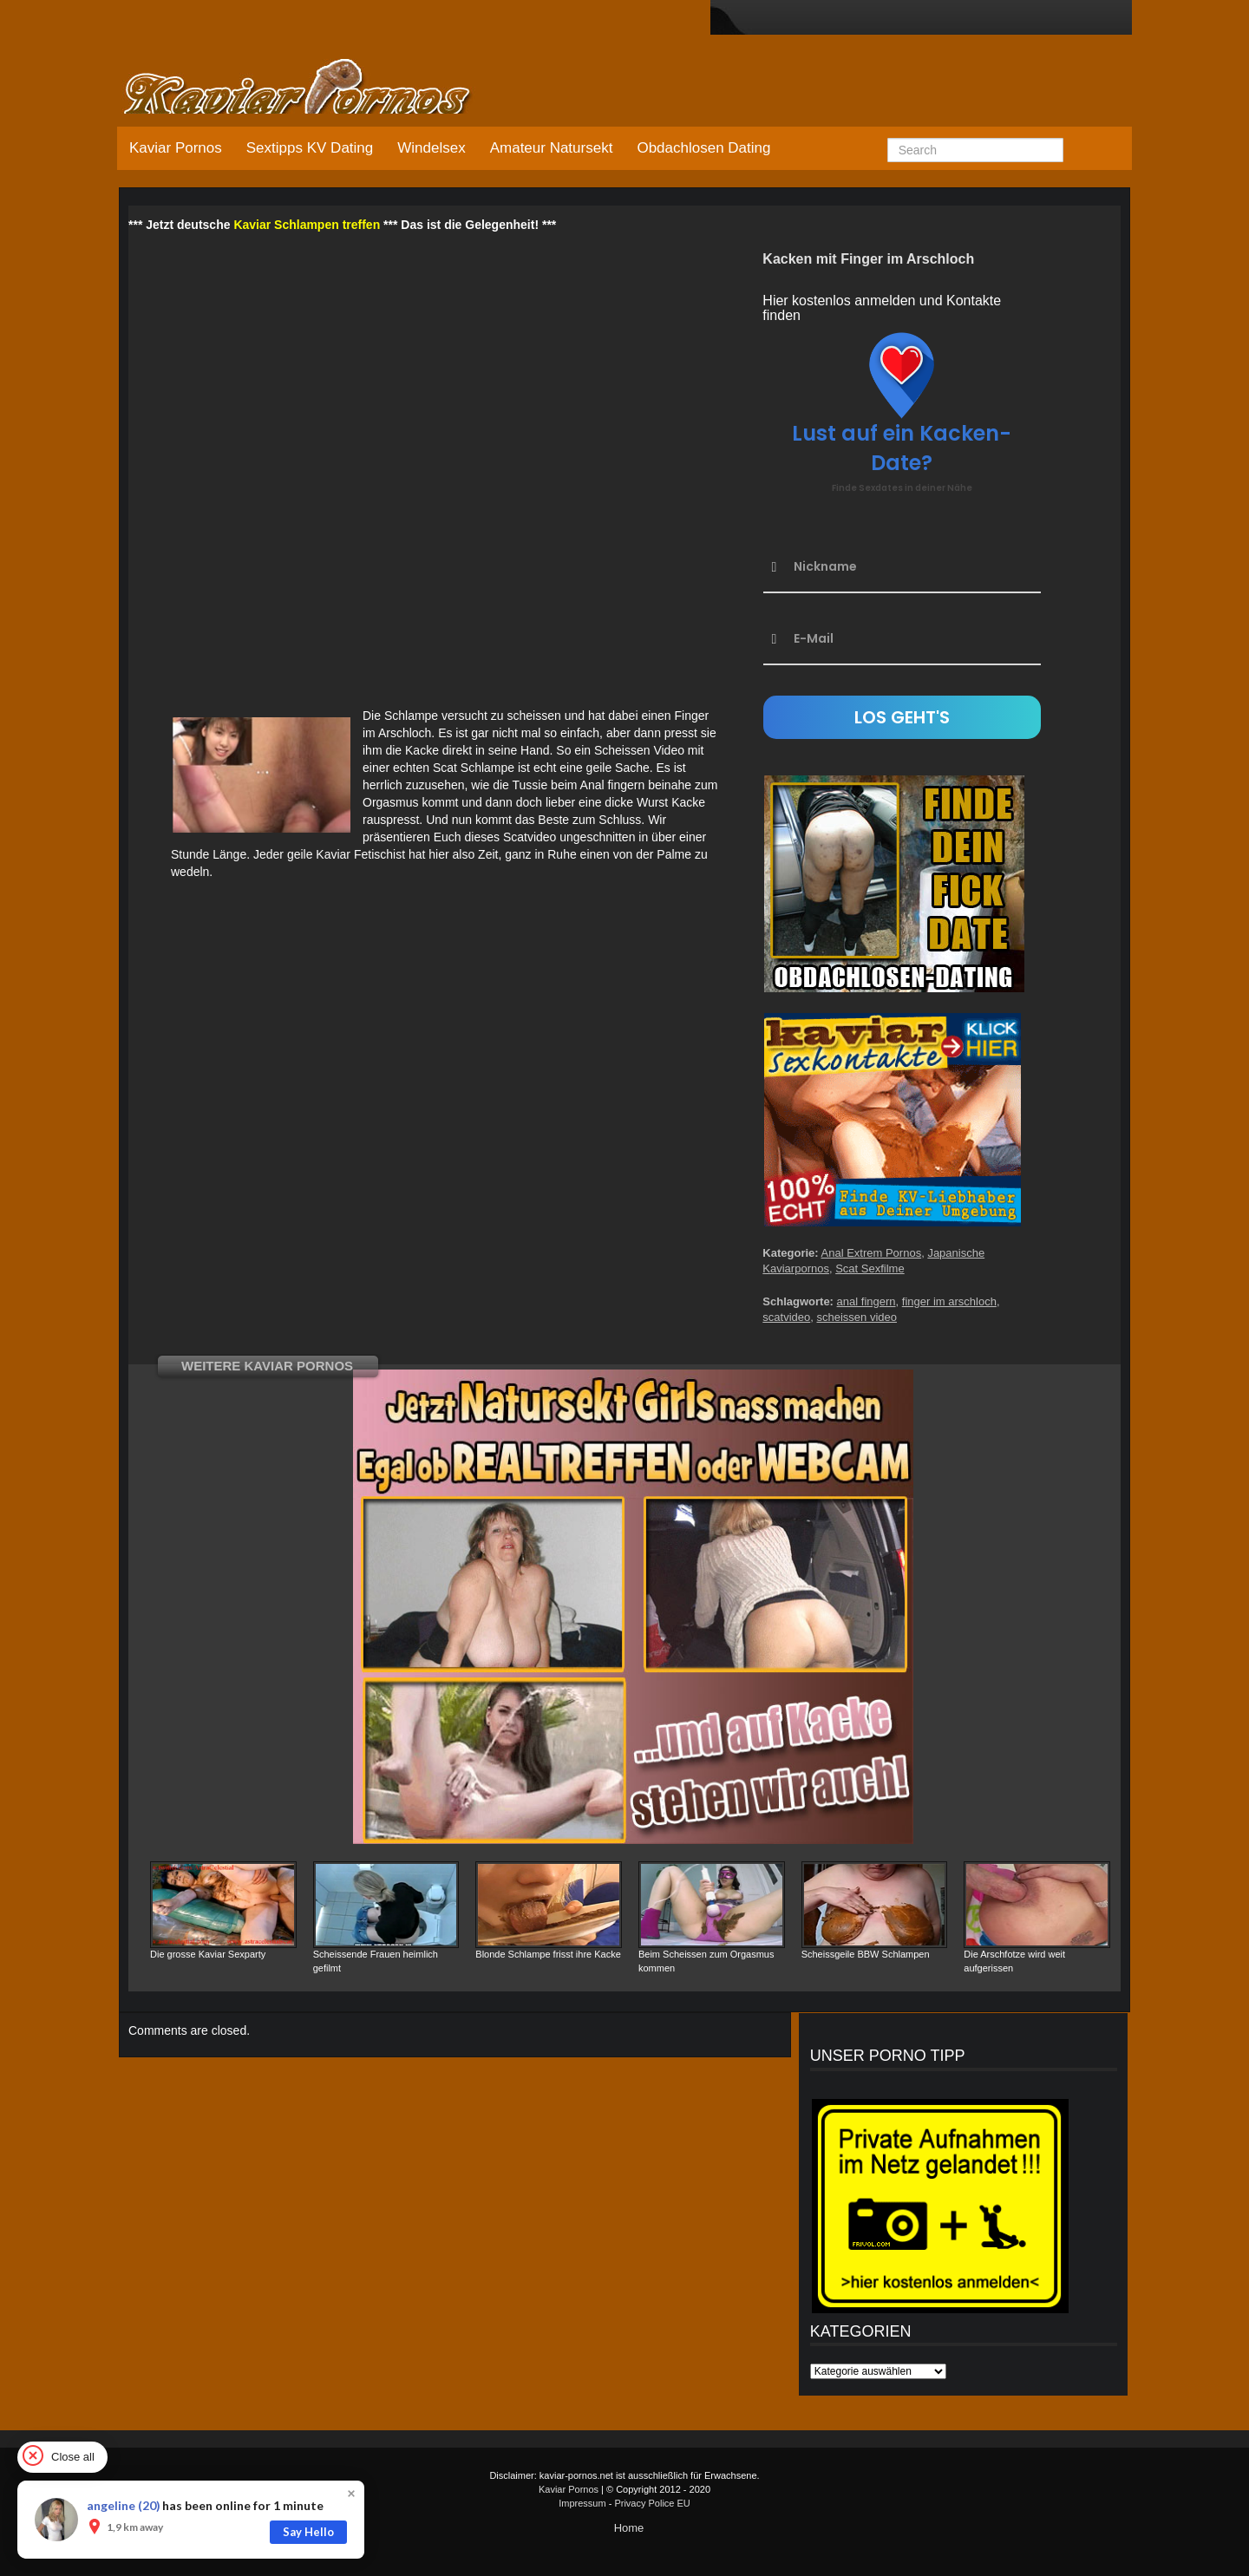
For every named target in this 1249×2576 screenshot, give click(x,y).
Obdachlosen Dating (703, 148)
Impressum (582, 2503)
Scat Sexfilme (869, 1268)
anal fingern (866, 1301)
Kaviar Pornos (175, 148)
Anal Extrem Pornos (871, 1252)
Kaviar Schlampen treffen (306, 225)
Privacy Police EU (652, 2503)
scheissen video (856, 1317)
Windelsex (431, 148)
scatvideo (786, 1317)
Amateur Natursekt (551, 148)
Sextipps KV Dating (309, 148)
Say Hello (308, 2532)
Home (629, 2527)
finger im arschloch (949, 1301)
